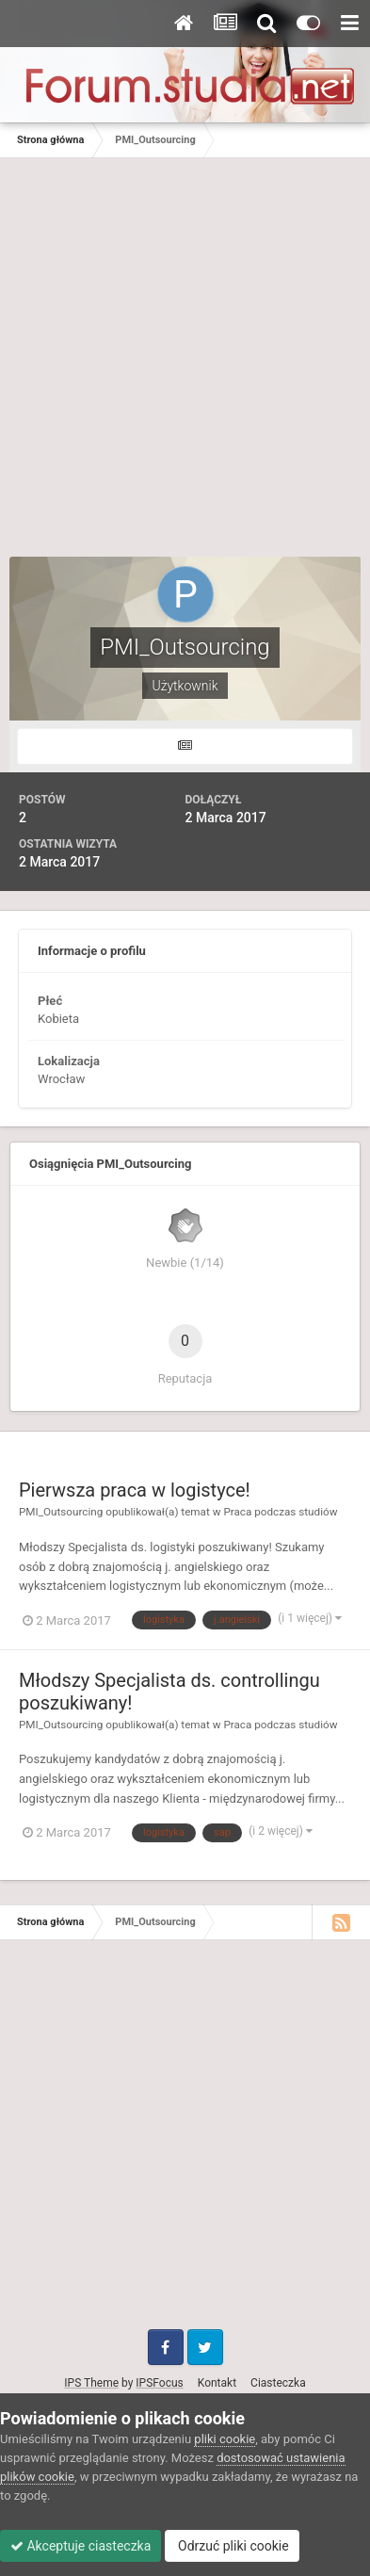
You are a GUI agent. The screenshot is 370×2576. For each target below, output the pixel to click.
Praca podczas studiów (280, 1511)
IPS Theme (91, 2383)
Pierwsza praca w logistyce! (134, 1490)
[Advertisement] (185, 353)
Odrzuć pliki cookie (232, 2545)
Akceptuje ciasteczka (80, 2545)
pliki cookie (224, 2439)
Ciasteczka (278, 2383)
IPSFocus (159, 2383)
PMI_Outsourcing (61, 1511)
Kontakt (217, 2383)
